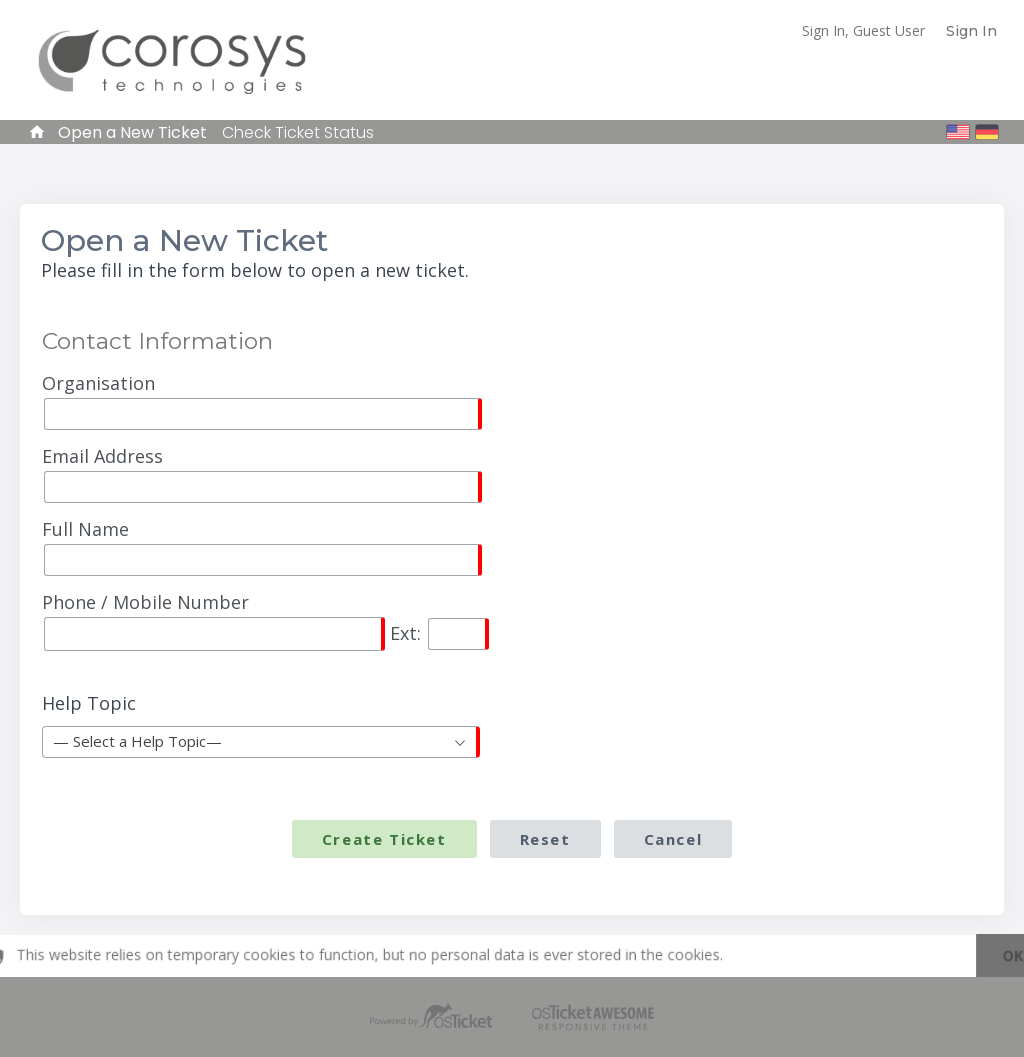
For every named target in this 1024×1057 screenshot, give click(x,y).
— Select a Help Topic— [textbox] (137, 741)
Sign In (971, 31)
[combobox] (261, 742)
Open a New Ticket (132, 132)
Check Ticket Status (298, 132)
